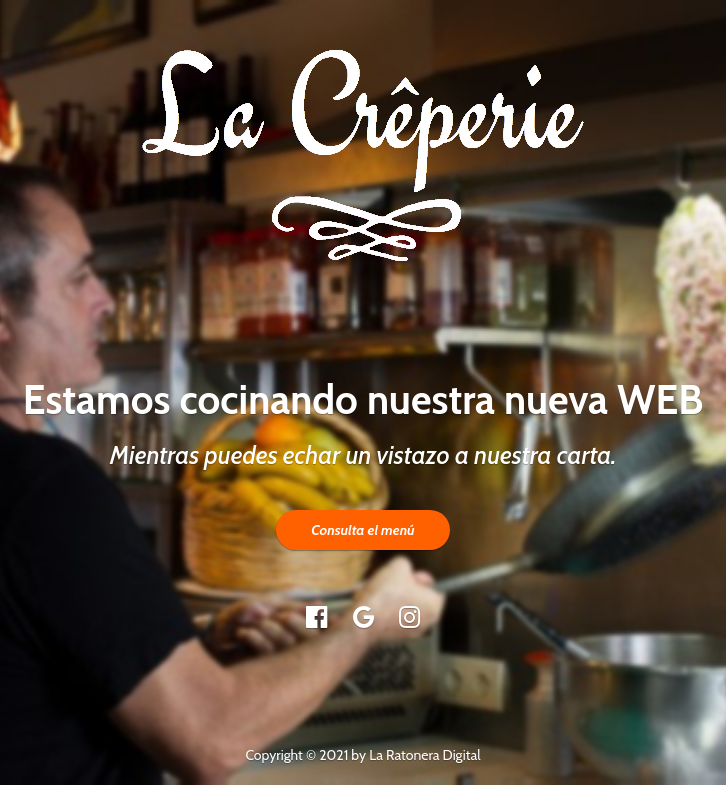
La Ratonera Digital (424, 755)
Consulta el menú (362, 530)
